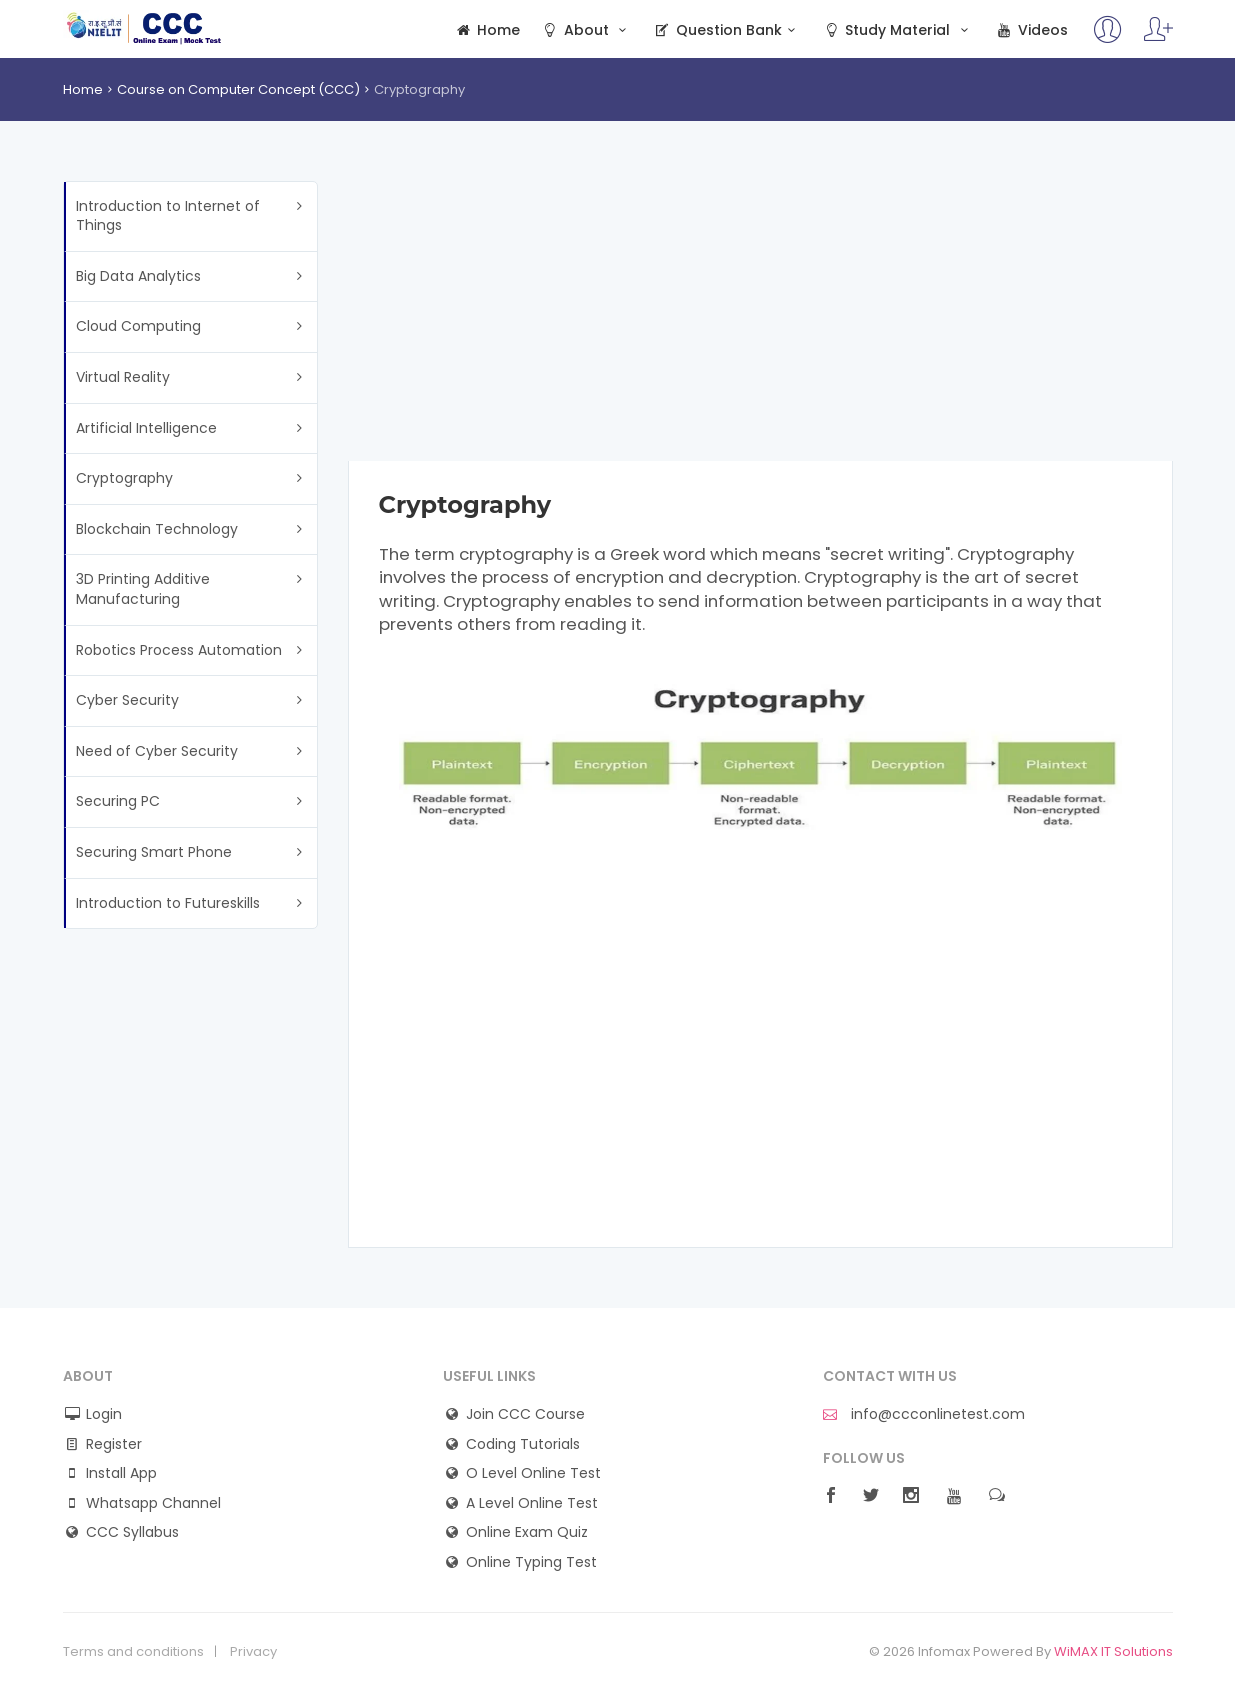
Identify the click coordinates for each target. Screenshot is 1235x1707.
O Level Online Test (533, 1473)
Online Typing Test (531, 1562)
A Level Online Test (532, 1503)
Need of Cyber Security (157, 751)
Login (104, 1414)
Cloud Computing (138, 326)
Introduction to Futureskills (168, 903)
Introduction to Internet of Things (168, 216)
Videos (1031, 30)
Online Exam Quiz (527, 1532)
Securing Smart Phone (154, 852)
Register (114, 1444)
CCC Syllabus (132, 1532)
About (586, 30)
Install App (121, 1473)
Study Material (898, 30)
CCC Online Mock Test (144, 28)
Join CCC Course (525, 1414)
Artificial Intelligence (146, 428)
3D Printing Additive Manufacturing (143, 589)
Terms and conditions (133, 1652)
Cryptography (124, 478)
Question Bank (727, 30)
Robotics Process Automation (179, 650)
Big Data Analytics (138, 276)
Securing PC (118, 801)
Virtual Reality (123, 377)
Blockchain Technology (157, 529)
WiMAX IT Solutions (1113, 1651)
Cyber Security (127, 700)
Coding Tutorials (523, 1444)
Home (487, 30)
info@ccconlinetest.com (924, 1414)
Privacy (253, 1652)
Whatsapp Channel (153, 1503)
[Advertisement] (760, 321)
